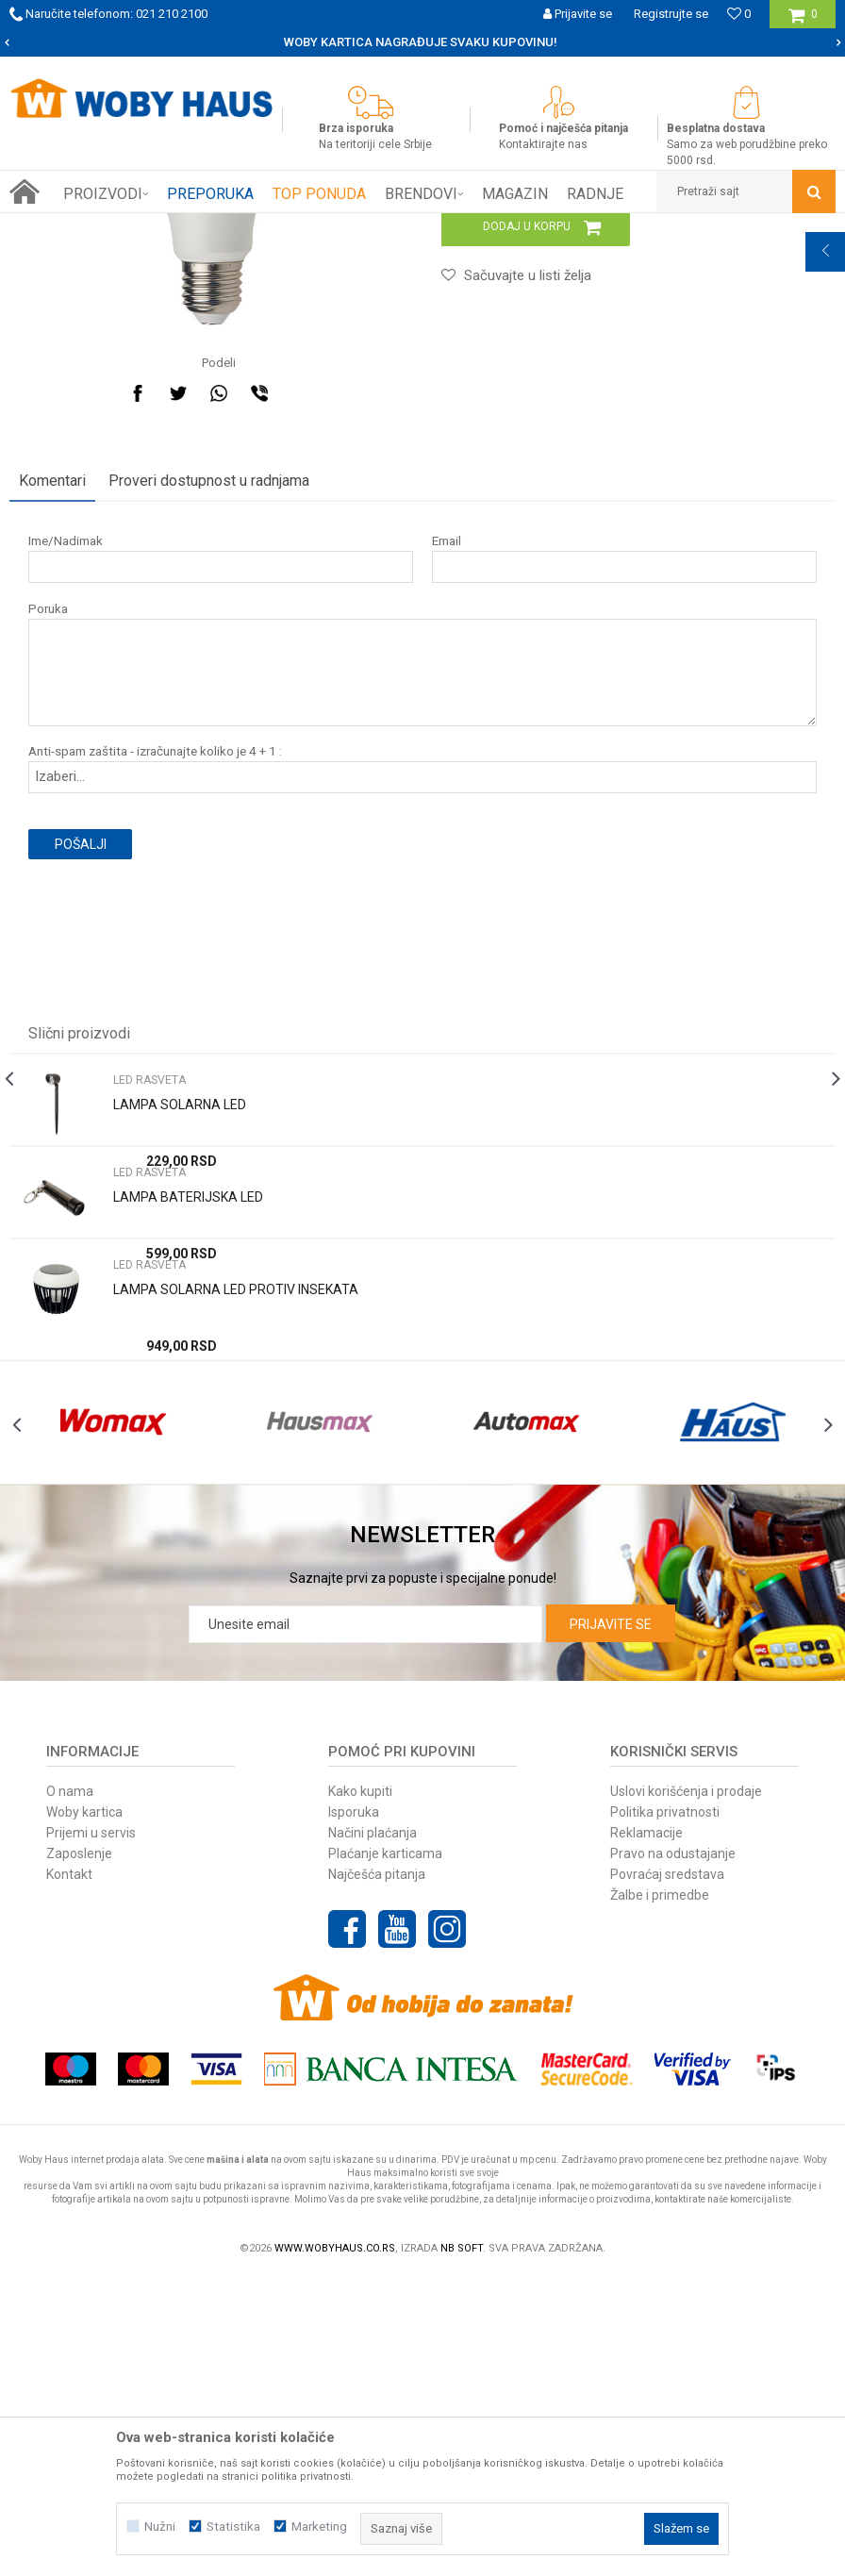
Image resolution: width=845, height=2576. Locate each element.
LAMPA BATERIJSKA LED (188, 1452)
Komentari (52, 736)
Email (444, 796)
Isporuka (353, 2110)
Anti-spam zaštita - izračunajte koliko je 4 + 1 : (155, 1007)
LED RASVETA (395, 227)
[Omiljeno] (739, 14)
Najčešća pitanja (376, 2172)
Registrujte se (671, 14)
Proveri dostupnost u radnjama (208, 736)
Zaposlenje (79, 2151)
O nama (69, 2089)
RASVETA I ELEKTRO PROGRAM (263, 227)
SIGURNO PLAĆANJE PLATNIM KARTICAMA (421, 42)
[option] (422, 42)
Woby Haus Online (57, 227)
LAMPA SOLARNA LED (179, 1360)
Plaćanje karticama (385, 2151)
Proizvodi (143, 227)
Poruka (48, 864)
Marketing (319, 2526)
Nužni (159, 2526)
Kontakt (69, 2172)
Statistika (233, 2526)
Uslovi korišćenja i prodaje (686, 2089)
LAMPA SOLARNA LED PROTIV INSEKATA (235, 1545)
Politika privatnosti (665, 2110)
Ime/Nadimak (65, 796)
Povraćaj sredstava (667, 2172)
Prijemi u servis (91, 2130)
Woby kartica (84, 2110)
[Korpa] (803, 21)
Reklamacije (646, 2130)
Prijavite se (611, 1922)
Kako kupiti (360, 2089)
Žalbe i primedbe (659, 2193)
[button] (746, 191)
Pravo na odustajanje (673, 2151)
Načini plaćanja (372, 2130)
